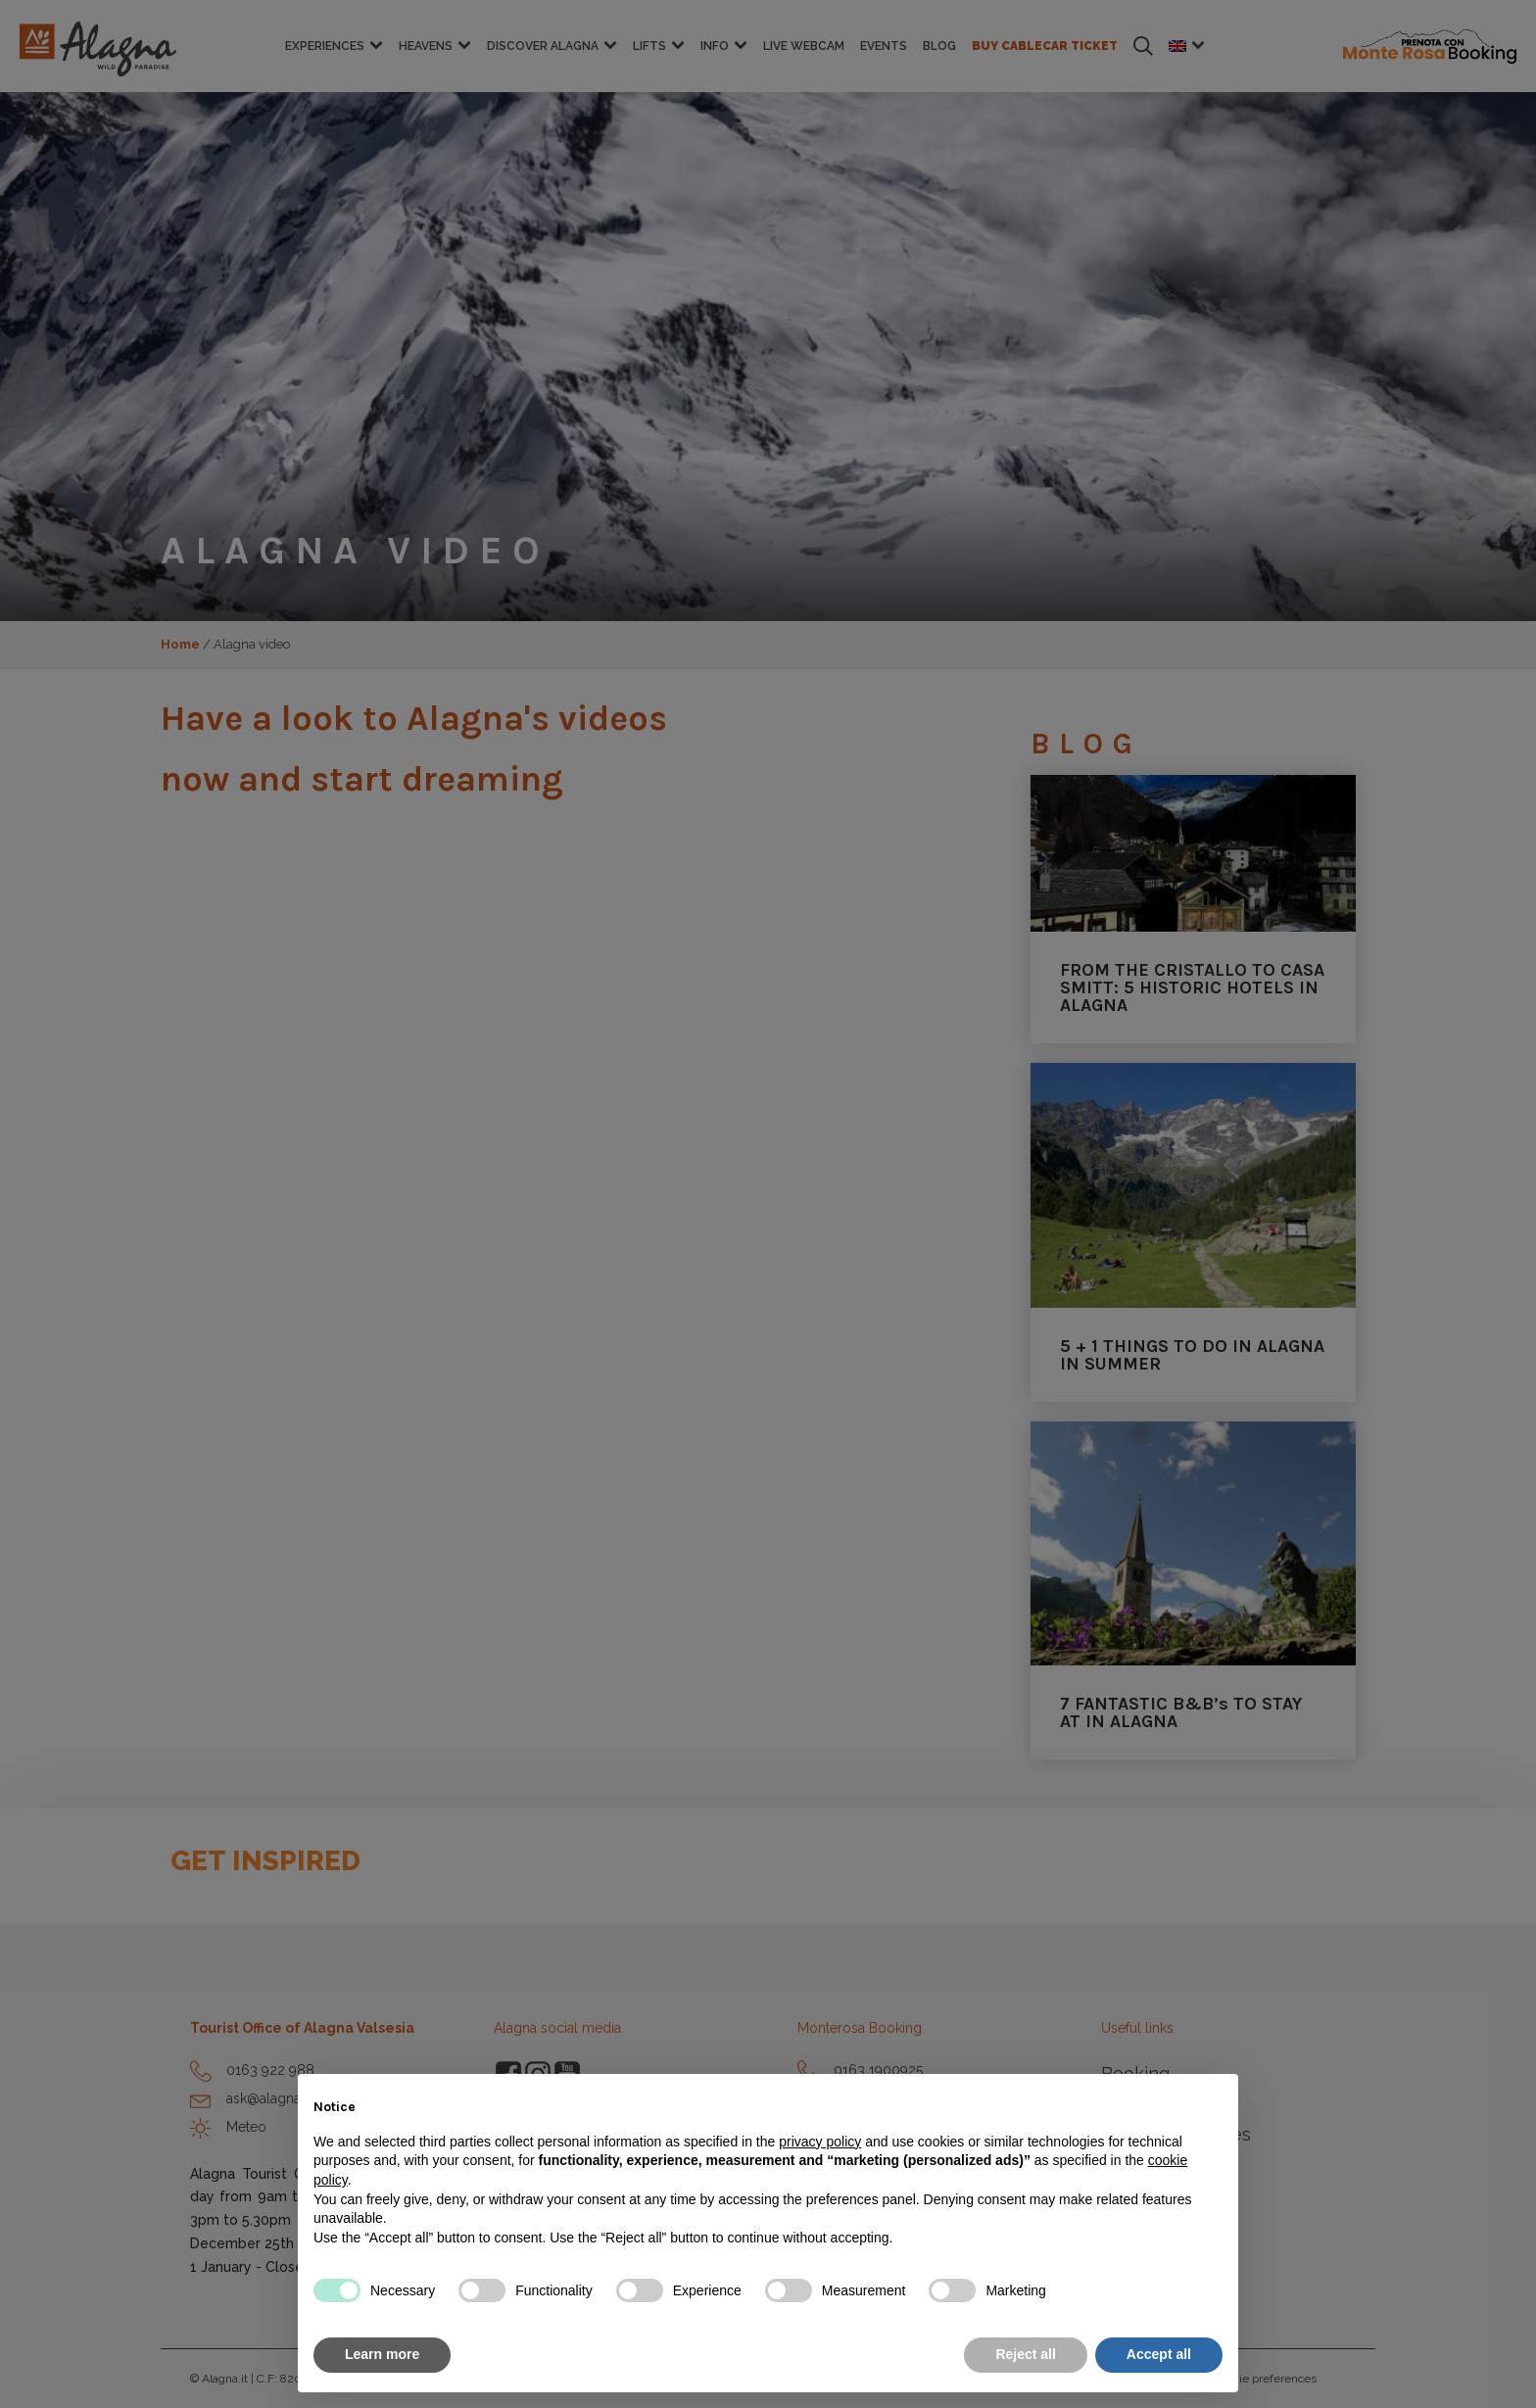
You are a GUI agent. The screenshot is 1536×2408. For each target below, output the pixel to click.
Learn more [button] (382, 2354)
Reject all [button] (1025, 2354)
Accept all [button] (1159, 2354)
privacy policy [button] (820, 2141)
